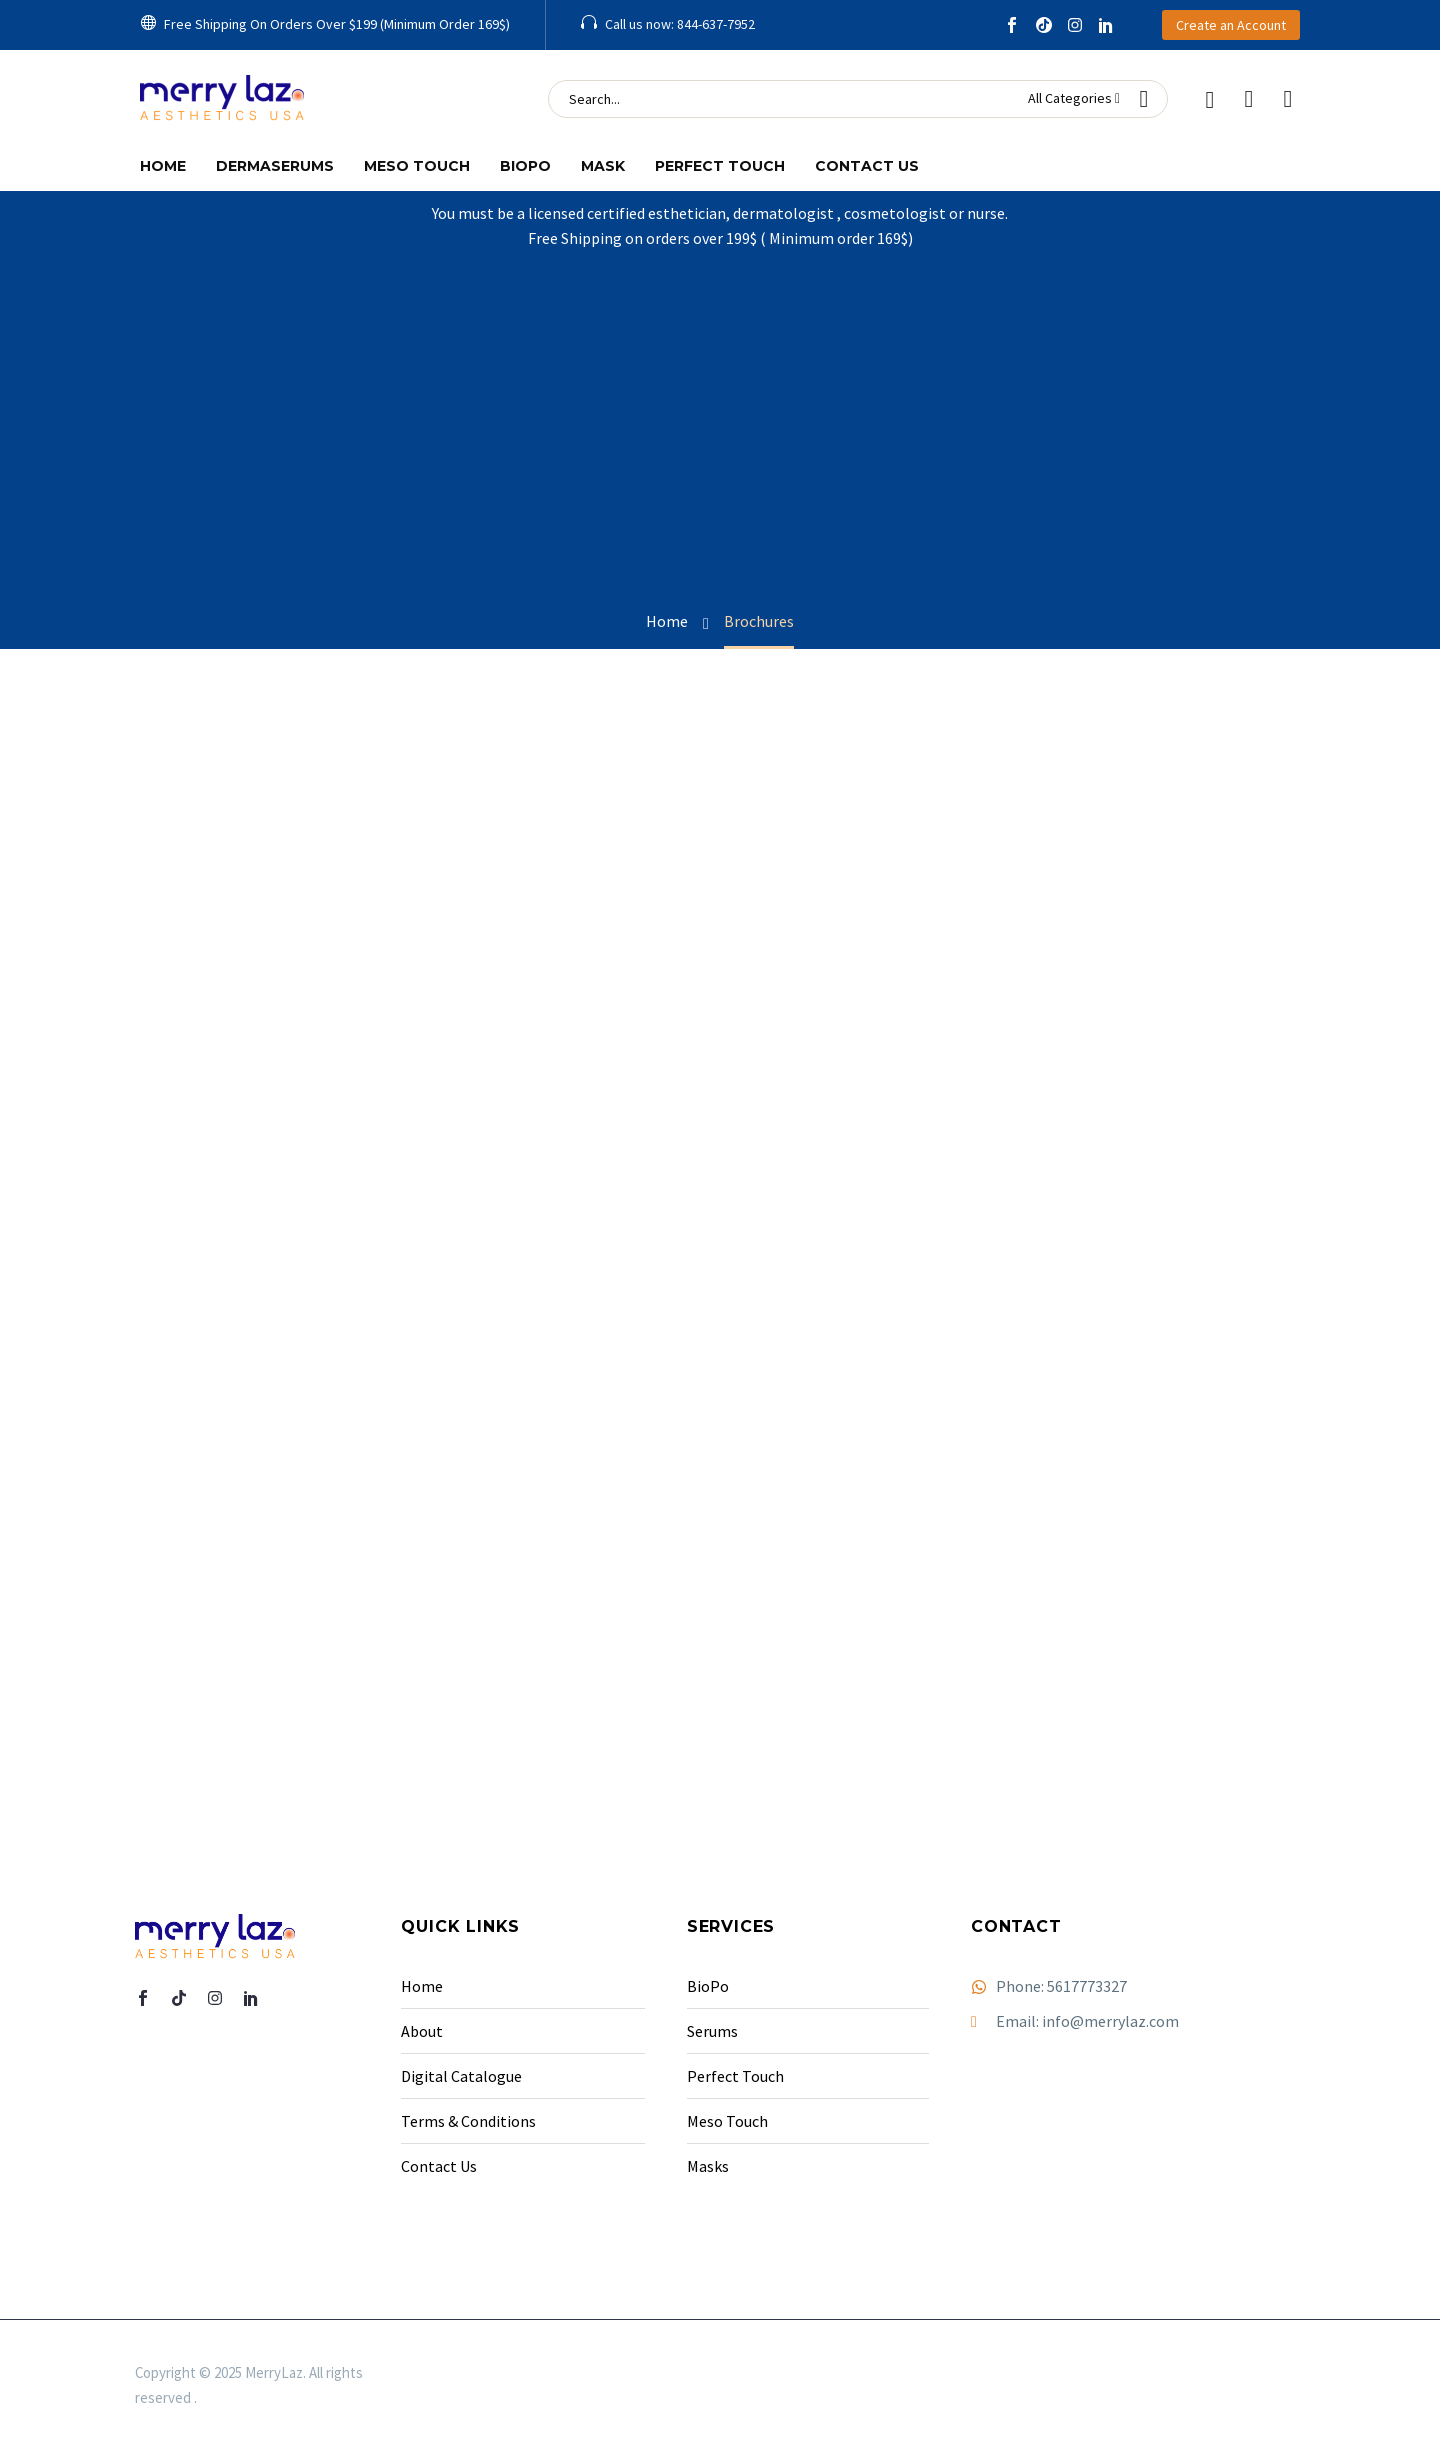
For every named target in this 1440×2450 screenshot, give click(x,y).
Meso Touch (417, 166)
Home (163, 166)
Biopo (525, 166)
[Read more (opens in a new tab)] (668, 25)
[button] (325, 25)
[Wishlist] (1249, 99)
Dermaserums (275, 166)
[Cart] (1288, 99)
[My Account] (1210, 99)
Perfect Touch (720, 166)
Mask (603, 166)
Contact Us (867, 166)
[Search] (858, 99)
